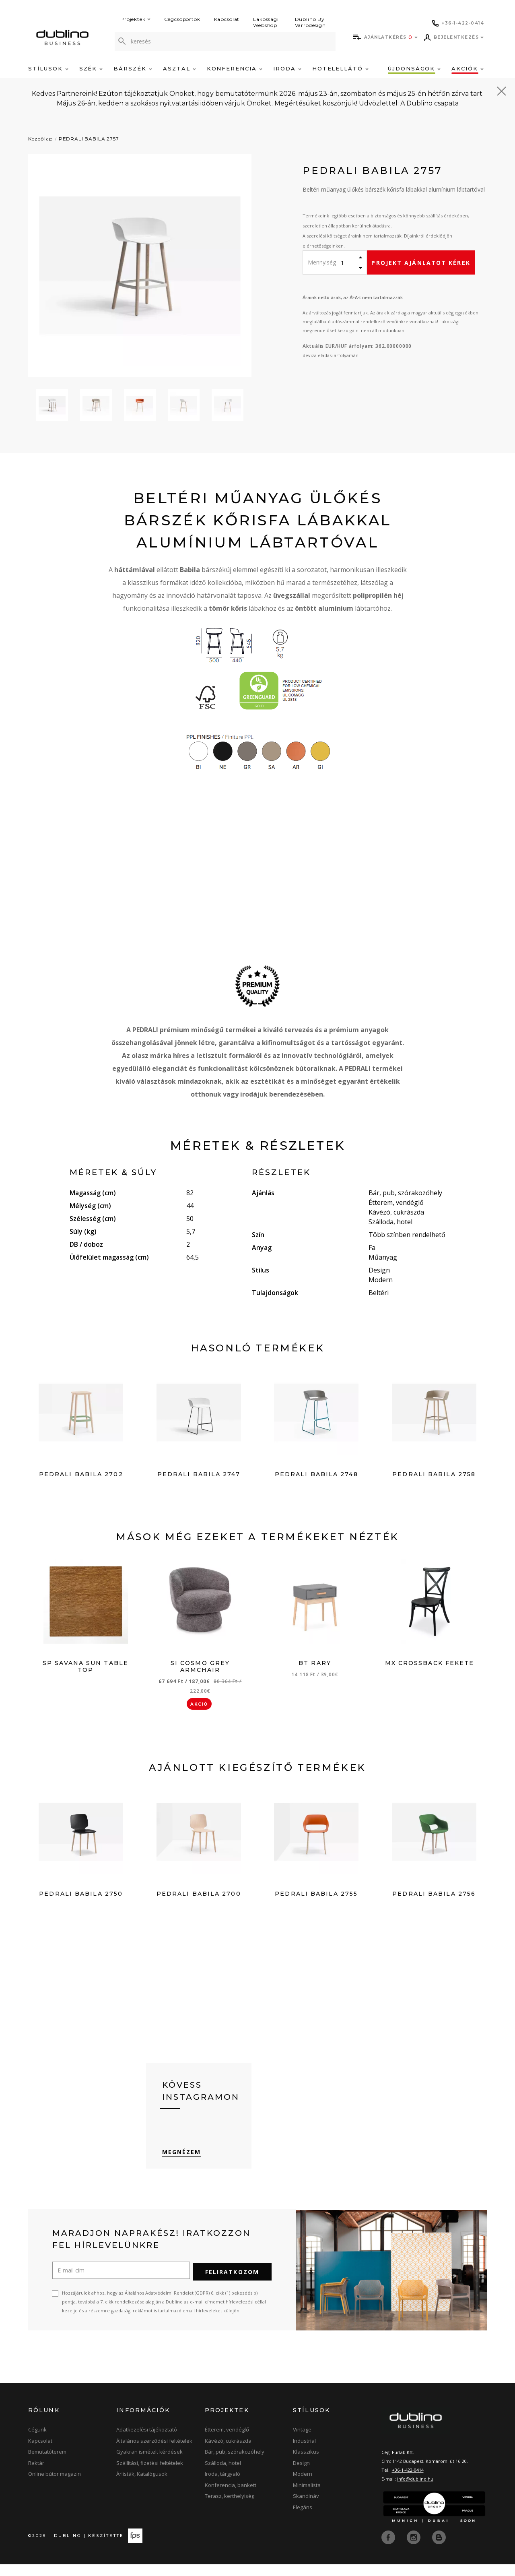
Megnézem (181, 2165)
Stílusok (48, 68)
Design (301, 2475)
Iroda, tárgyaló (222, 2486)
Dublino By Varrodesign (310, 22)
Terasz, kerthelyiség (229, 2508)
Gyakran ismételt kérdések (149, 2464)
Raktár (36, 2475)
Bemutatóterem (47, 2464)
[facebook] (389, 2549)
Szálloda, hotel (223, 2475)
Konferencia (234, 68)
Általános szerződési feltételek (154, 2452)
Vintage (302, 2442)
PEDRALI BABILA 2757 (89, 139)
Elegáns (302, 2519)
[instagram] (414, 2549)
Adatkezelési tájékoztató (146, 2442)
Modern (302, 2486)
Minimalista (307, 2497)
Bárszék (132, 68)
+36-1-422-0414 (408, 2482)
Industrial (304, 2452)
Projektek (135, 19)
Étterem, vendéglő (227, 2442)
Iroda (287, 68)
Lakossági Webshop (266, 22)
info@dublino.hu (415, 2491)
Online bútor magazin (54, 2486)
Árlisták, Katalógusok (141, 2486)
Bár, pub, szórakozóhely (234, 2464)
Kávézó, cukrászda (228, 2452)
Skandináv (306, 2508)
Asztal (179, 68)
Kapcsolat (227, 19)
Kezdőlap (40, 139)
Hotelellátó (340, 68)
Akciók (467, 68)
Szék (91, 68)
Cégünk (37, 2442)
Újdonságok (414, 68)
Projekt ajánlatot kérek (420, 262)
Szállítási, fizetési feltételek (149, 2475)
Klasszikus (306, 2464)
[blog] (439, 2549)
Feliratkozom (232, 2284)
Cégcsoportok (182, 19)
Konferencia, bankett (230, 2497)
